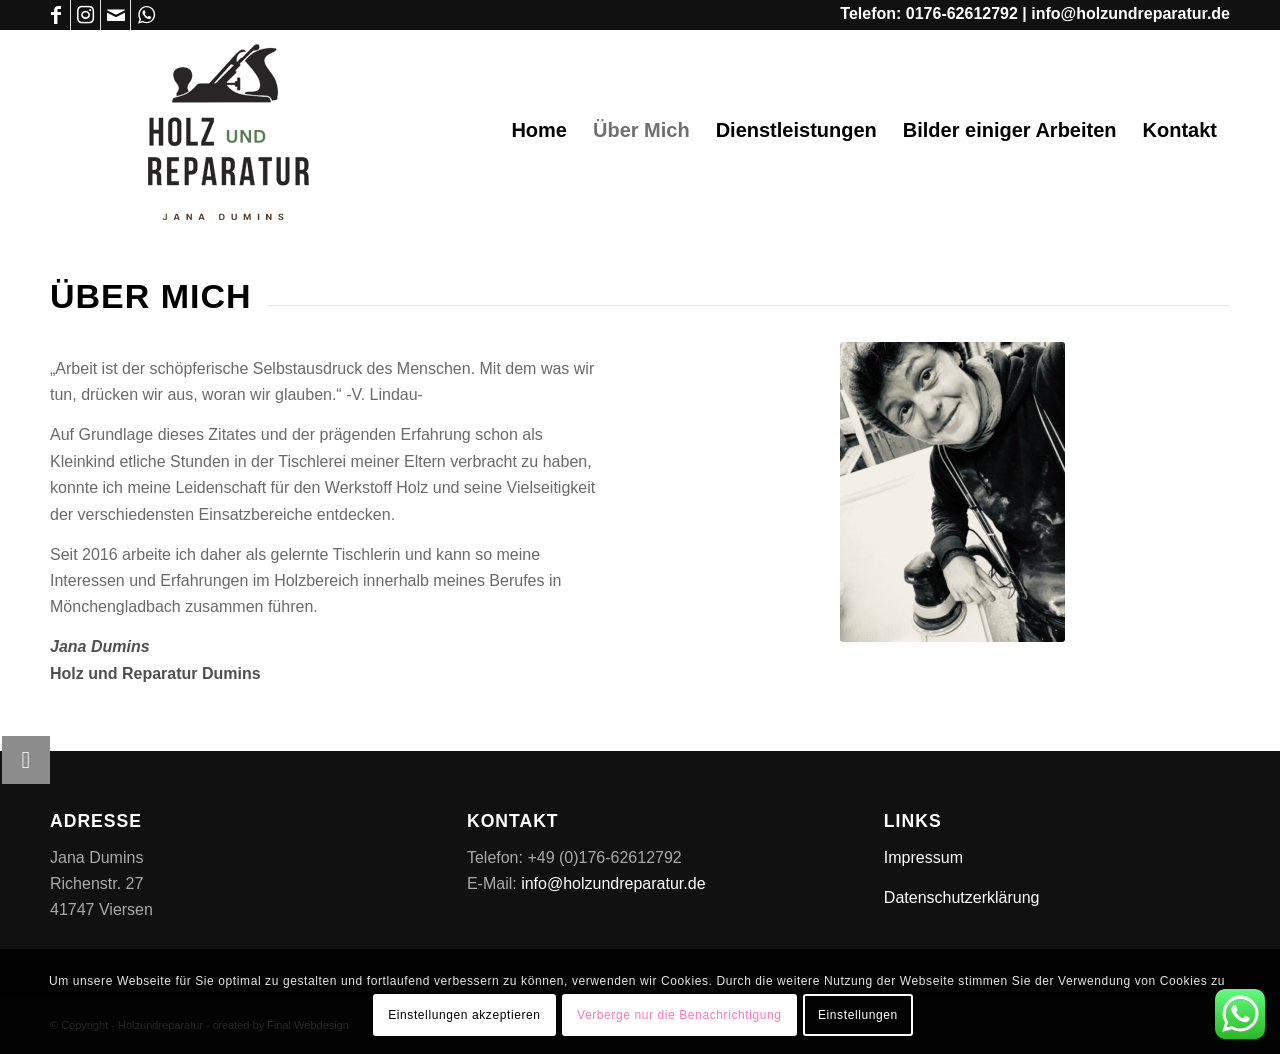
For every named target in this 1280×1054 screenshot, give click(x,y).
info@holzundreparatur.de (1130, 13)
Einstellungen (858, 1015)
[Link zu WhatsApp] (146, 15)
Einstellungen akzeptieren (464, 1015)
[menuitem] (539, 130)
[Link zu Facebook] (55, 15)
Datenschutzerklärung (962, 897)
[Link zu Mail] (115, 15)
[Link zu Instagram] (85, 15)
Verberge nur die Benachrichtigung (679, 1015)
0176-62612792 (962, 13)
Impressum (923, 857)
